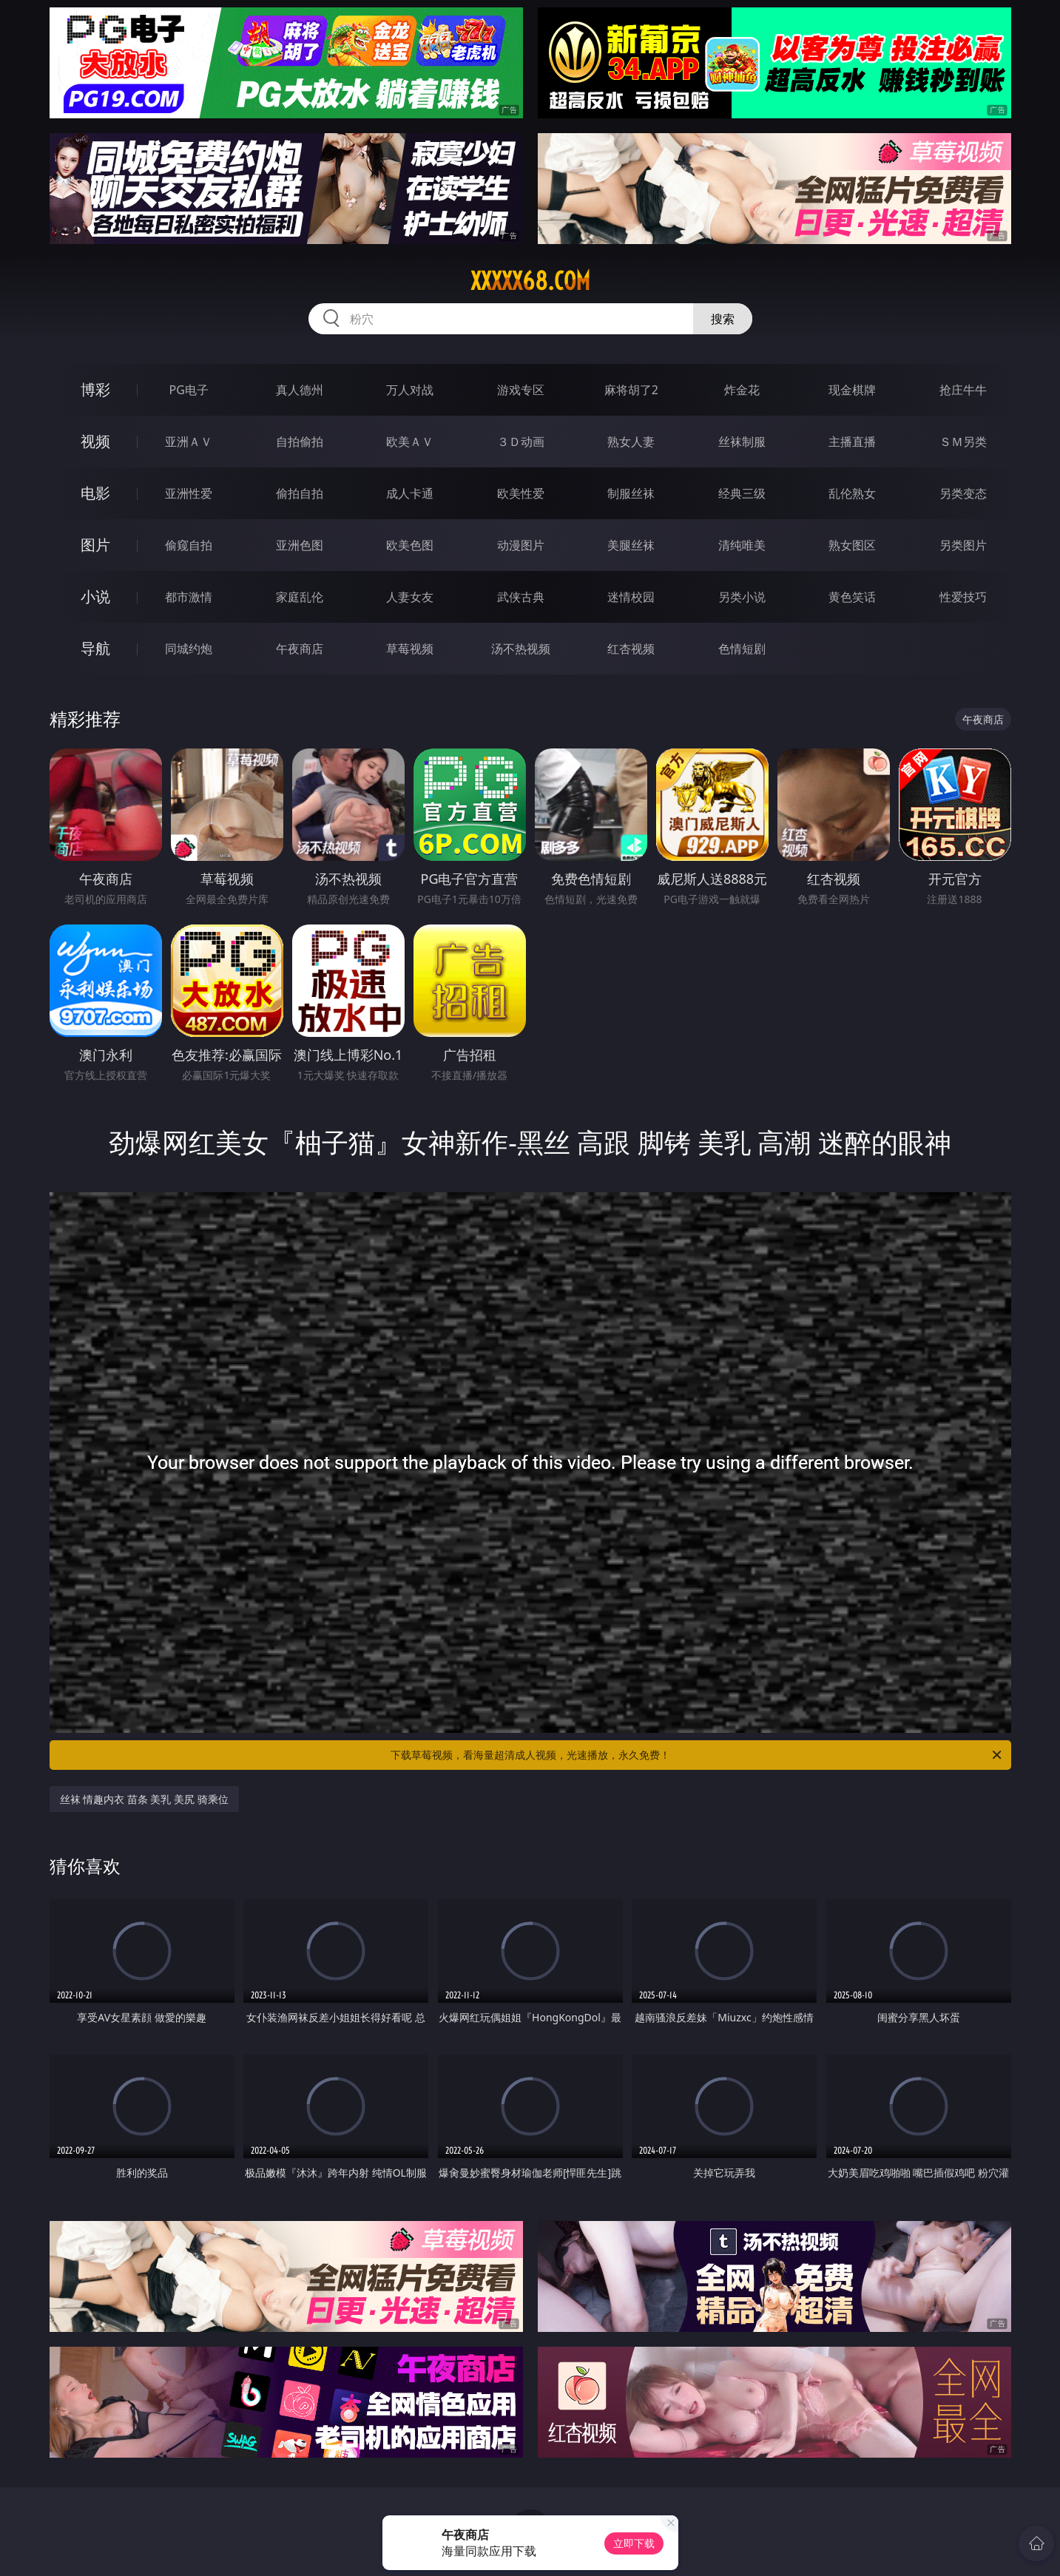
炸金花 (742, 390)
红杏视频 (631, 648)
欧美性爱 (520, 493)
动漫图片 (520, 545)
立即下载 (634, 2543)
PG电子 (189, 390)
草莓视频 (409, 648)
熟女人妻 (631, 441)
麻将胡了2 (631, 390)
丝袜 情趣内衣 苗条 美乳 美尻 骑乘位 (144, 1799)
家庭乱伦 (299, 597)
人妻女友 (409, 597)
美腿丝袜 (631, 545)
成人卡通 (409, 493)
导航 (95, 648)
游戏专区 (520, 390)
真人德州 (299, 390)
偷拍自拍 (299, 493)
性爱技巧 (963, 597)
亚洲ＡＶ (188, 441)
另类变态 (963, 493)
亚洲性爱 (188, 493)
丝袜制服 (742, 441)
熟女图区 (852, 545)
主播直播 (852, 441)
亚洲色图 (299, 545)
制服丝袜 (631, 493)
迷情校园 (631, 597)
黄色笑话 (852, 597)
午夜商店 (299, 648)
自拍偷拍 (299, 441)
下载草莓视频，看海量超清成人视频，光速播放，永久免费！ (697, 1755)
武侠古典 (520, 597)
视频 (95, 441)
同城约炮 (188, 648)
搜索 (723, 319)
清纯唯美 (742, 545)
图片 (95, 545)
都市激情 (188, 597)
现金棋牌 (852, 390)
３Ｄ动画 (520, 441)
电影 (95, 493)
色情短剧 (742, 648)
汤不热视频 (520, 648)
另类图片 (963, 545)
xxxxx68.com (530, 281)
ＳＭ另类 (963, 441)
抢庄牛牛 (963, 390)
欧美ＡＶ (409, 441)
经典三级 (742, 493)
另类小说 (742, 597)
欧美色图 (409, 545)
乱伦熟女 (852, 493)
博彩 (95, 389)
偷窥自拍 (188, 545)
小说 (95, 596)
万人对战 (409, 390)
